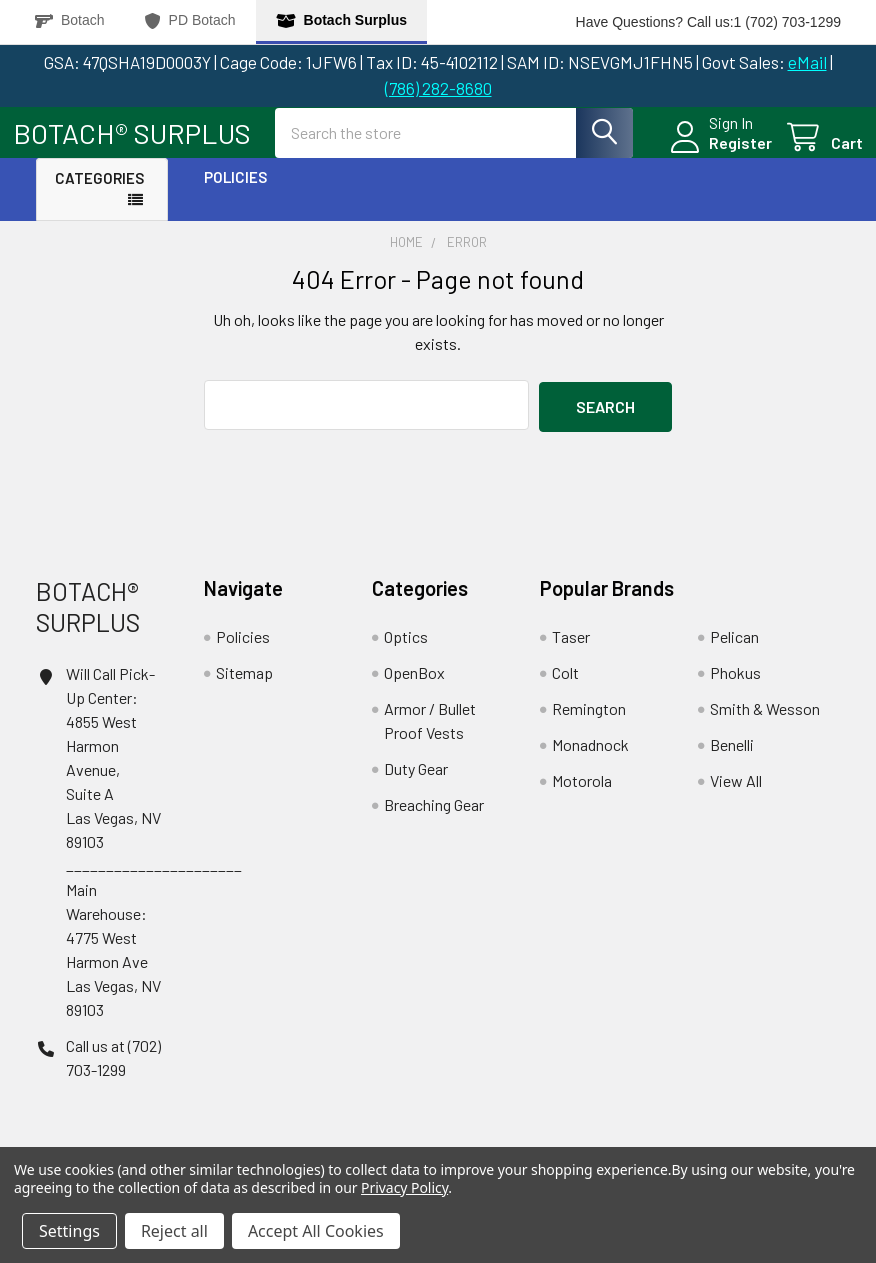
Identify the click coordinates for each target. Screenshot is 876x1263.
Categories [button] (99, 195)
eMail (807, 62)
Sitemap (244, 687)
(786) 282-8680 (438, 88)
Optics (406, 651)
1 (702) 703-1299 (787, 22)
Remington (589, 723)
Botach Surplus (341, 20)
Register (717, 153)
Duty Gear (416, 783)
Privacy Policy (404, 1187)
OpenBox (414, 687)
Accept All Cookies (316, 1231)
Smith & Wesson (765, 723)
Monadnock (590, 759)
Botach (70, 20)
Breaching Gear (434, 819)
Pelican (734, 651)
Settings (69, 1231)
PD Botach (190, 20)
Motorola (582, 795)
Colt (565, 687)
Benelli (732, 759)
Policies (235, 194)
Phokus (735, 687)
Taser (571, 651)
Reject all (174, 1231)
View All (736, 795)
